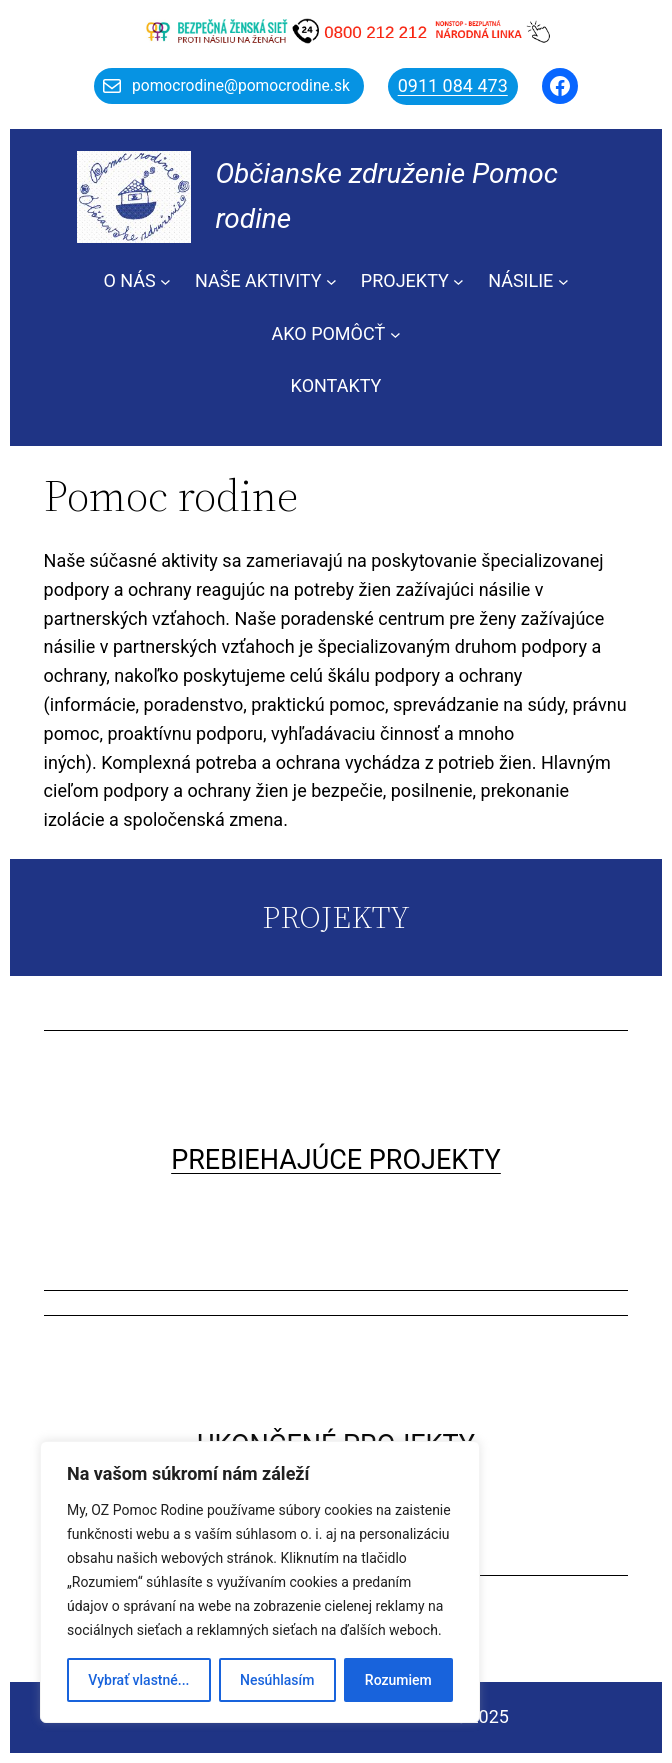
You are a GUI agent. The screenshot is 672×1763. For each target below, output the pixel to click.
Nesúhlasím (277, 1680)
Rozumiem (398, 1680)
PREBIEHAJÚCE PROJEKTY (336, 1160)
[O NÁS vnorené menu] (165, 281)
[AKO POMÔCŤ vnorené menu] (395, 334)
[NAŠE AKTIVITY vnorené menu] (331, 281)
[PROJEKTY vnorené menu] (458, 281)
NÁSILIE (520, 280)
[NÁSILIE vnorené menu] (563, 281)
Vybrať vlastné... (138, 1680)
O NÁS (129, 280)
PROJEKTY (405, 280)
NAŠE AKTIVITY (258, 280)
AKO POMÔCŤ (329, 333)
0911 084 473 (453, 85)
